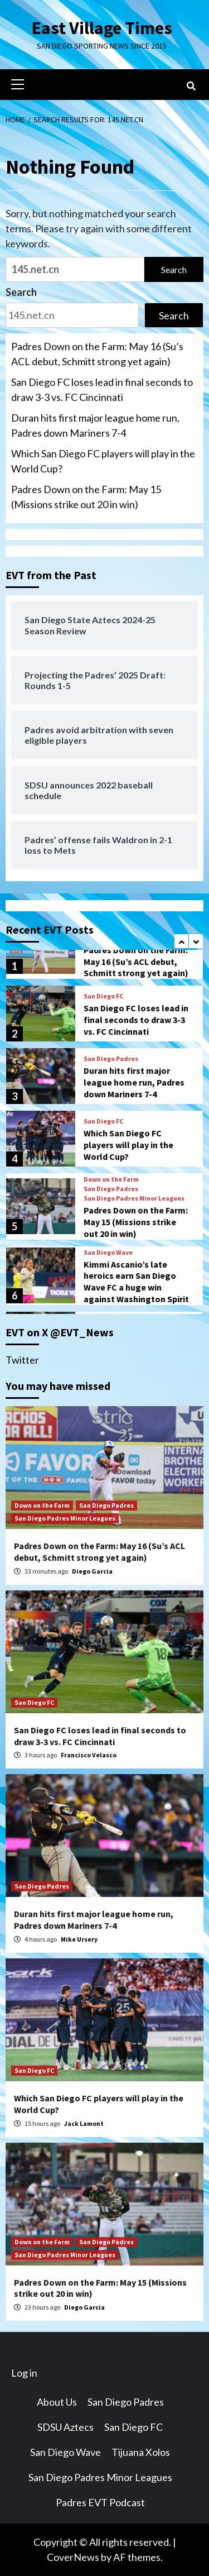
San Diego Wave (108, 1252)
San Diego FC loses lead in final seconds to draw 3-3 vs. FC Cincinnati (102, 389)
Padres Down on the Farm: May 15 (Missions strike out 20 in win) (86, 496)
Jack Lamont (84, 2123)
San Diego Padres (111, 1058)
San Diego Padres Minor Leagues (134, 1198)
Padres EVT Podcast (100, 2502)
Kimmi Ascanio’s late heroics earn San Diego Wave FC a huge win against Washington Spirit (136, 1281)
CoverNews (73, 2557)
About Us (57, 2402)
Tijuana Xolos (140, 2452)
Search (21, 292)
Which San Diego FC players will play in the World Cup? (103, 461)
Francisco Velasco (88, 1755)
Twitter (22, 1360)
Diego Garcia (92, 1571)
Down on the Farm (111, 1179)
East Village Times (102, 28)
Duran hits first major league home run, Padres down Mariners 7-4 (95, 425)
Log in (24, 2373)
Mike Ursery (79, 1939)
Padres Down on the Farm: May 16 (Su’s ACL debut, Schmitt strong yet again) (97, 353)
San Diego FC (103, 996)
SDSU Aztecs (65, 2427)
